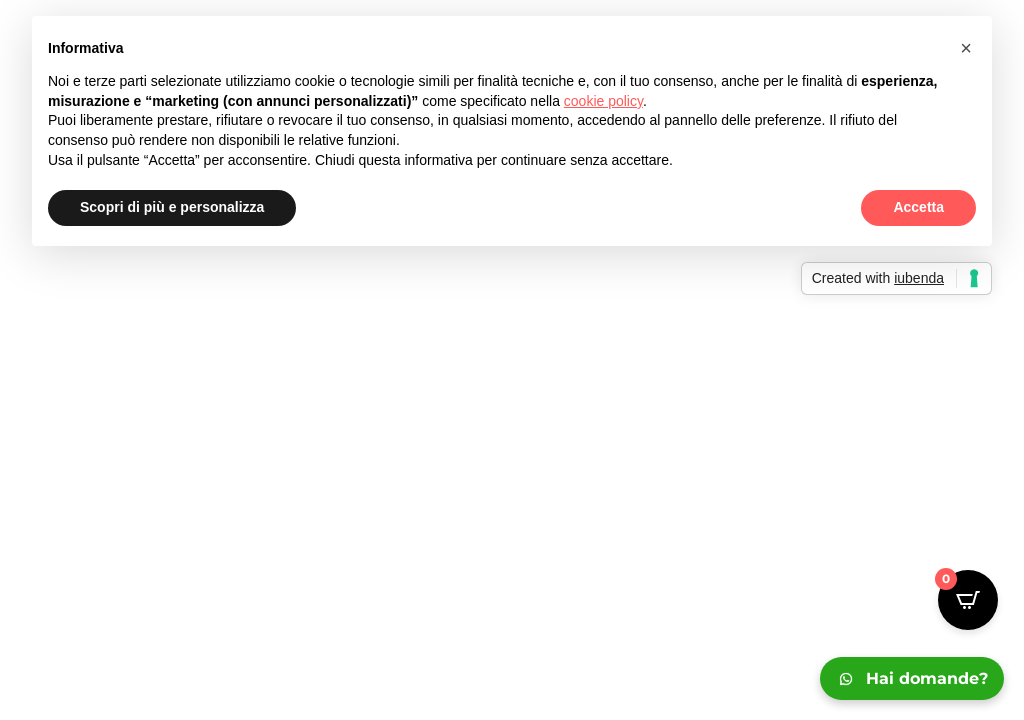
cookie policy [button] (603, 101)
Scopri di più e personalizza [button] (172, 207)
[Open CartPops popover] (968, 600)
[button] (966, 48)
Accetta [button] (918, 207)
